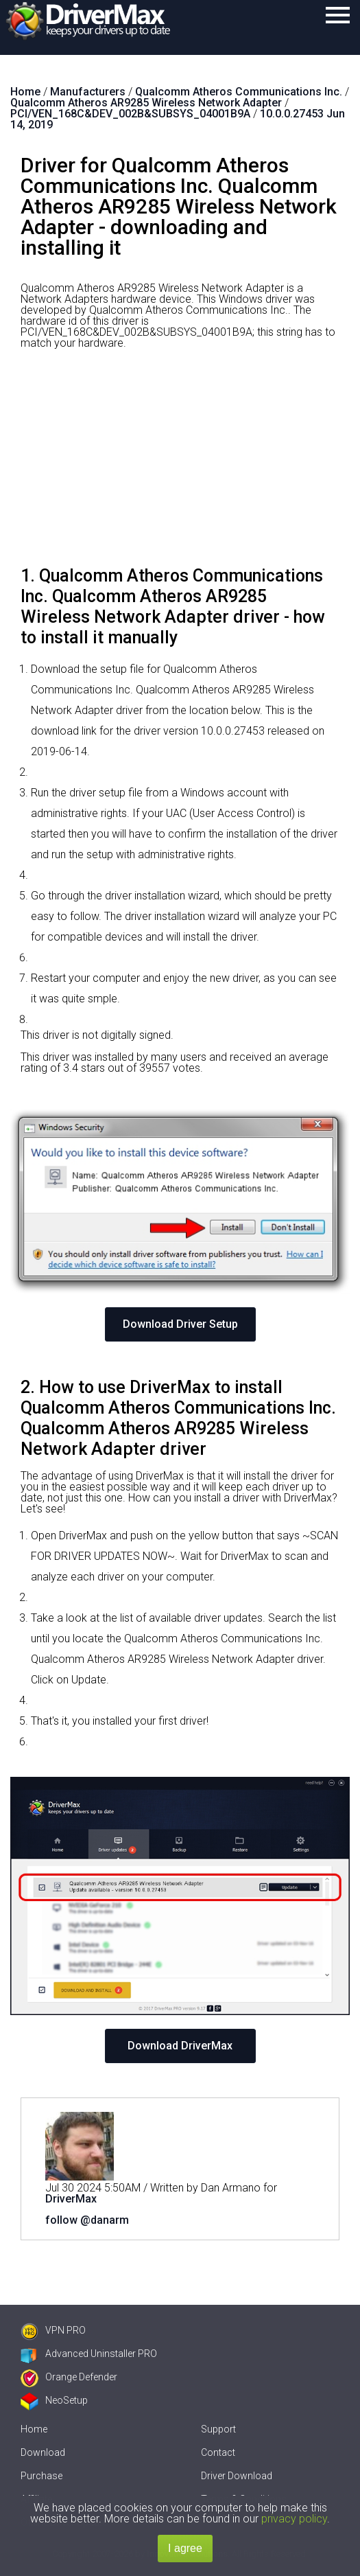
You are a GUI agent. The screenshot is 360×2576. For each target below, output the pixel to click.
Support (218, 2429)
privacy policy (294, 2518)
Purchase (41, 2476)
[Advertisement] (180, 463)
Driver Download (236, 2476)
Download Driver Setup (180, 1324)
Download (43, 2452)
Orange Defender (69, 2377)
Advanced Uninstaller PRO (89, 2353)
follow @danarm (87, 2220)
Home (34, 2429)
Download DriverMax (180, 2045)
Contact (218, 2452)
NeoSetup (54, 2400)
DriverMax (71, 2198)
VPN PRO (53, 2330)
